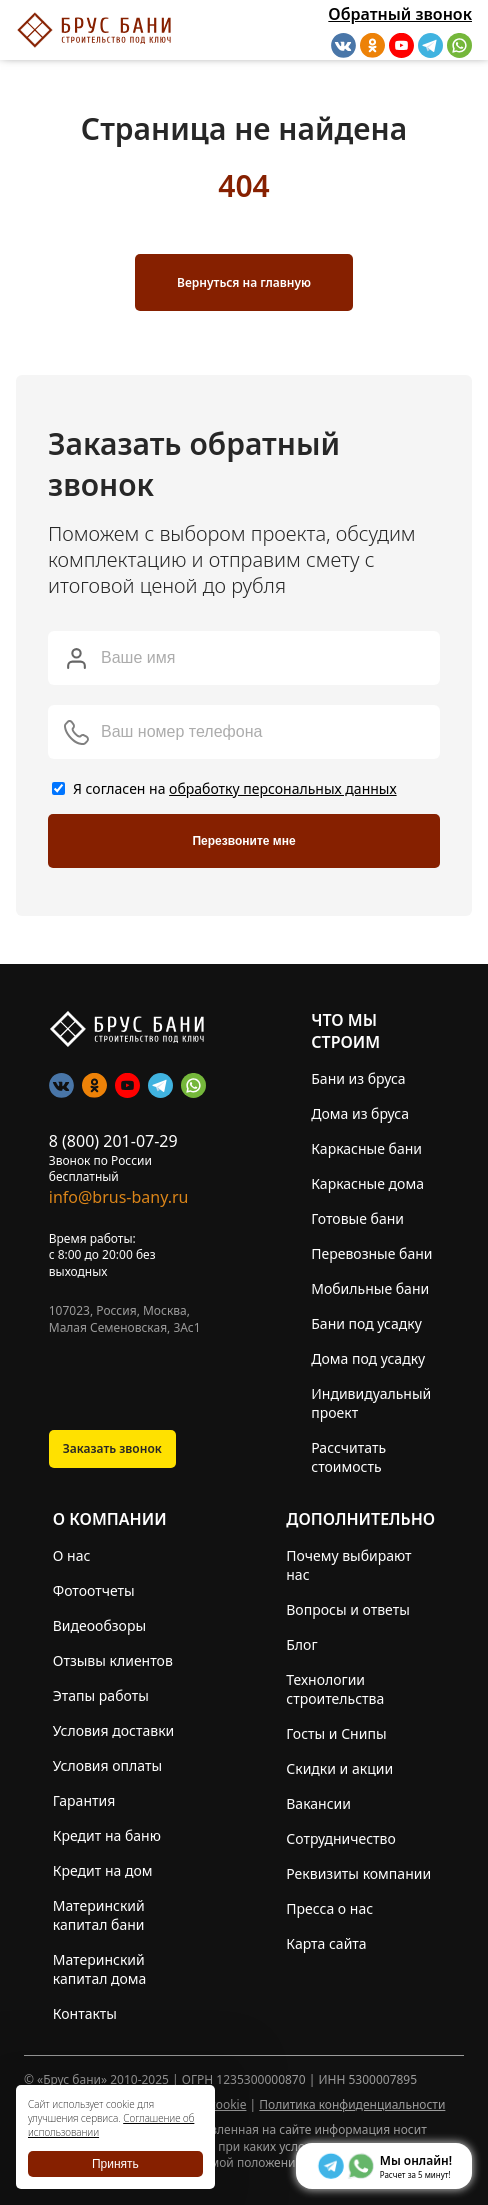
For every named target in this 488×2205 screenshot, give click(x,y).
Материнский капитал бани (99, 1915)
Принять (115, 2164)
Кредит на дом (103, 1870)
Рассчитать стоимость (348, 1457)
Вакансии (318, 1803)
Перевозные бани (371, 1253)
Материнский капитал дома (100, 1969)
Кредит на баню (107, 1835)
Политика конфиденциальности (352, 2104)
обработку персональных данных (283, 788)
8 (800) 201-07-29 (113, 1141)
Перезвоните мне (243, 841)
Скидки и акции (339, 1768)
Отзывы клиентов (113, 1660)
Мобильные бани (370, 1288)
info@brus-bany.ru (119, 1197)
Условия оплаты (107, 1765)
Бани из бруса (358, 1078)
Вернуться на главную (244, 282)
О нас (72, 1555)
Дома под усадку (368, 1358)
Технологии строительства (335, 1689)
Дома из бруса (360, 1113)
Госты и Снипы (336, 1733)
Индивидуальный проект (371, 1403)
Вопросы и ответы (348, 1609)
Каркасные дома (367, 1183)
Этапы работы (101, 1695)
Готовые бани (357, 1218)
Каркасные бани (366, 1148)
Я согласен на (235, 788)
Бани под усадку (366, 1323)
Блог (301, 1644)
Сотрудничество (341, 1838)
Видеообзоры (99, 1625)
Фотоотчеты (94, 1590)
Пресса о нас (329, 1908)
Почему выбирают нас (348, 1565)
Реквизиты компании (358, 1873)
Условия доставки (114, 1730)
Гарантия (84, 1800)
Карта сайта (326, 1943)
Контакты (85, 2013)
